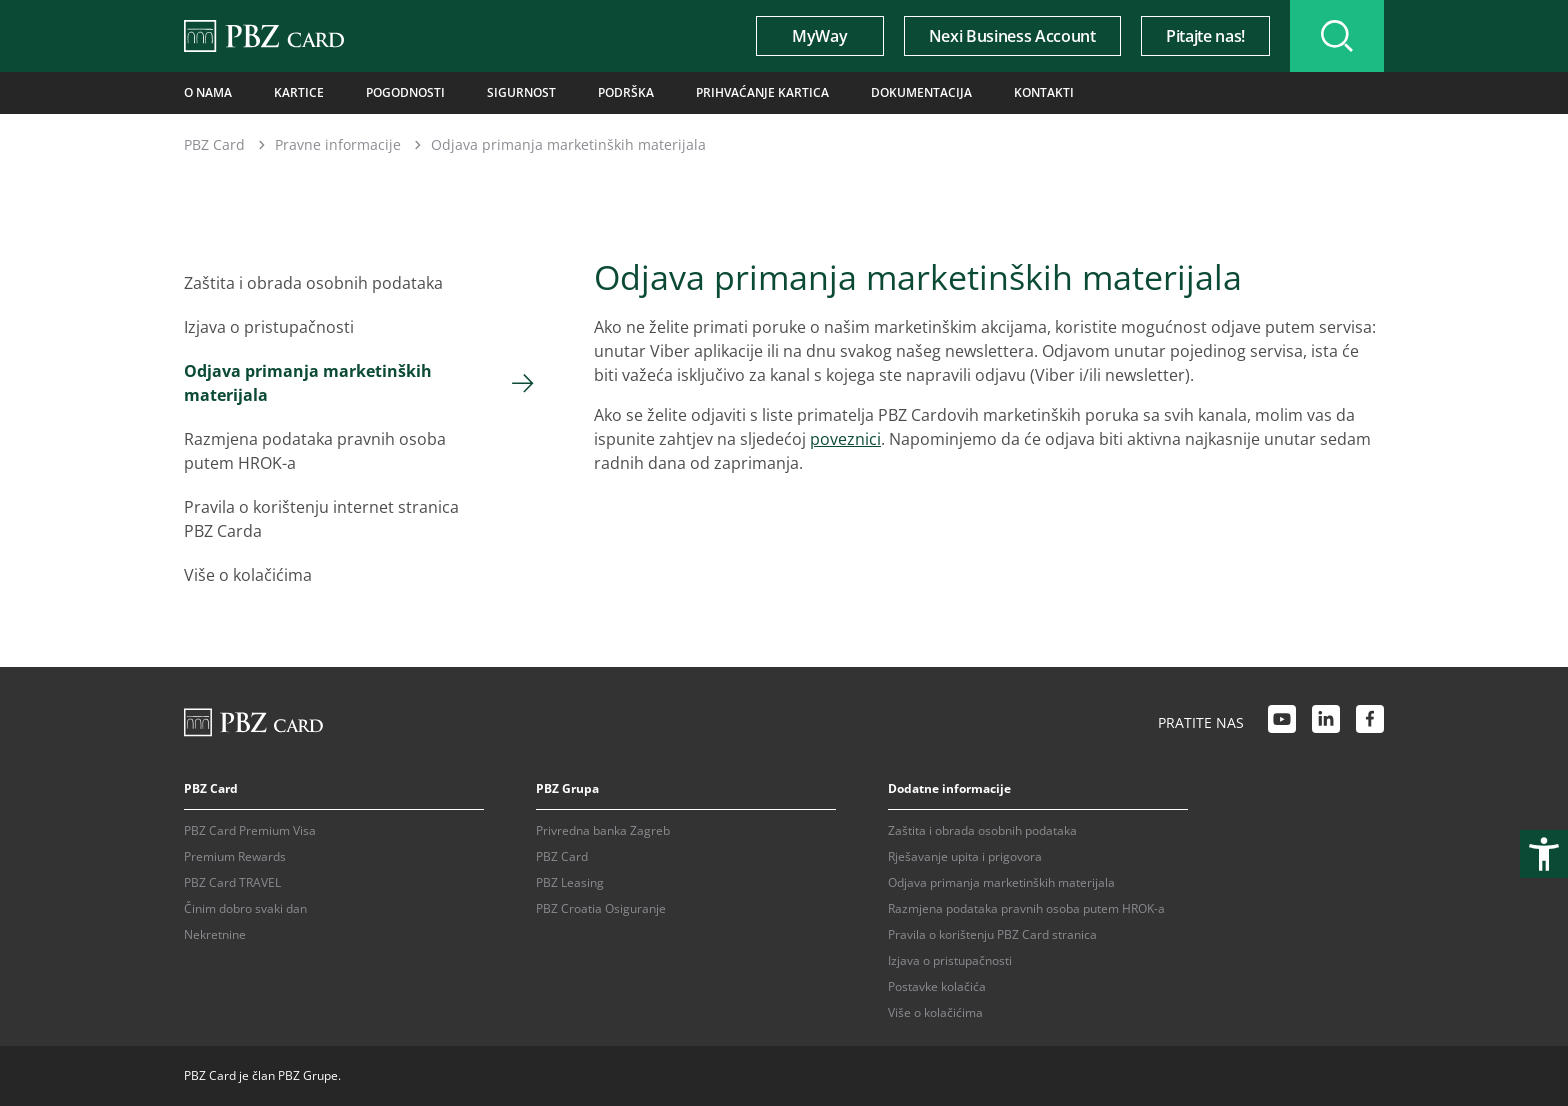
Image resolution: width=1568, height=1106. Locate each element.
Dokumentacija (921, 92)
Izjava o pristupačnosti (269, 327)
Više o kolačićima (248, 575)
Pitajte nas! (1205, 36)
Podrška (626, 92)
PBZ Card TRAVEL (232, 882)
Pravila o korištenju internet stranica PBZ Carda (321, 519)
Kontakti (1044, 92)
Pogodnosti (405, 92)
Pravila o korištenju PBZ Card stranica (992, 934)
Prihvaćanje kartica (762, 92)
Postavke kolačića (937, 986)
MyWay (819, 36)
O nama (208, 92)
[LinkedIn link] (1326, 722)
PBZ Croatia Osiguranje (601, 908)
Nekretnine (215, 934)
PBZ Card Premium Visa (250, 830)
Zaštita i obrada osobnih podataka (313, 283)
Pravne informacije (338, 144)
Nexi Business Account (1012, 36)
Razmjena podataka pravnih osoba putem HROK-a (315, 451)
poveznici (845, 439)
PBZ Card (214, 144)
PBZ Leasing (570, 882)
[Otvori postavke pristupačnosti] (1544, 854)
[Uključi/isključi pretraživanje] (1337, 36)
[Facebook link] (1370, 722)
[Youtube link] (1282, 722)
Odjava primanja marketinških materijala (308, 383)
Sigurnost (521, 92)
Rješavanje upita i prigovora (965, 856)
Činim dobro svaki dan (245, 908)
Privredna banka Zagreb (603, 830)
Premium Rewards (235, 856)
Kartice (299, 92)
